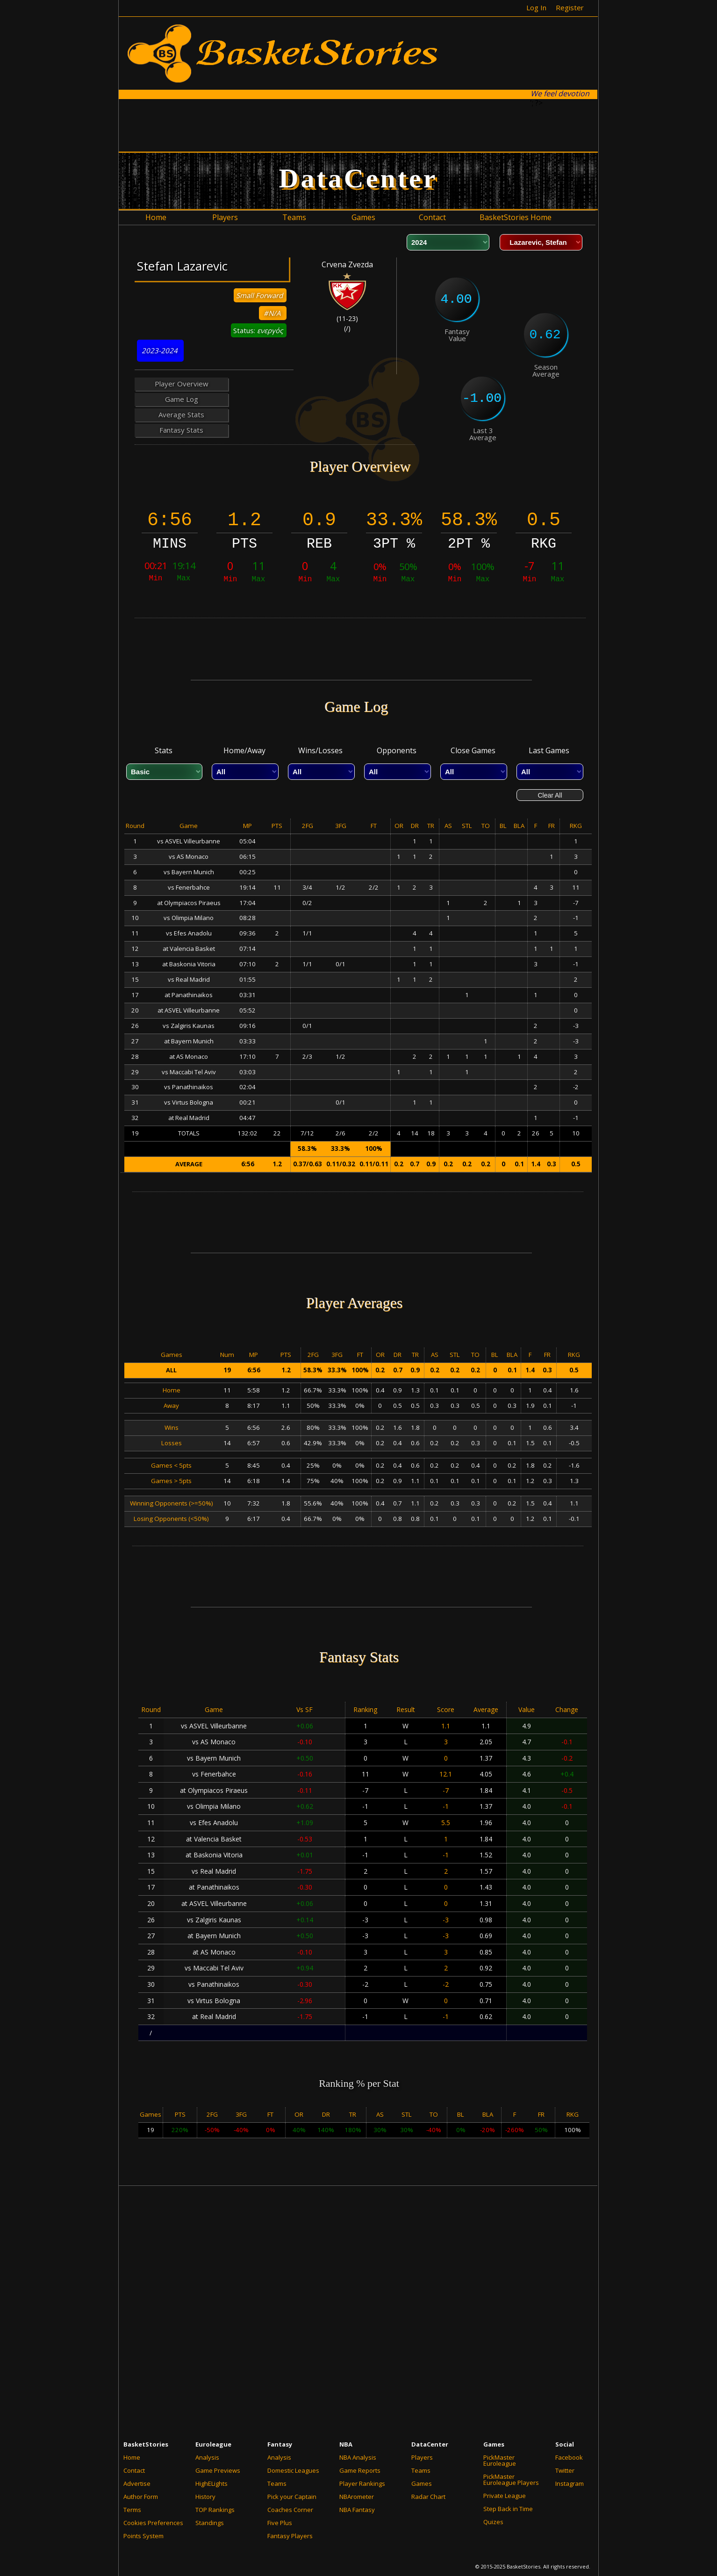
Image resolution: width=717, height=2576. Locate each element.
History (205, 2496)
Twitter (564, 2470)
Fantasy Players (290, 2536)
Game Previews (217, 2470)
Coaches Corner (290, 2509)
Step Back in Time (508, 2509)
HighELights (211, 2483)
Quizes (493, 2522)
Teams (277, 2483)
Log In (536, 7)
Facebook (569, 2457)
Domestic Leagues (293, 2470)
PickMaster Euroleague (499, 2460)
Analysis (207, 2457)
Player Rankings (362, 2483)
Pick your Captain (291, 2496)
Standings (209, 2523)
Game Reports (359, 2470)
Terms (132, 2509)
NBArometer (356, 2496)
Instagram (569, 2483)
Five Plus (279, 2523)
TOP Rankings (215, 2509)
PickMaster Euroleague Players (511, 2479)
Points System (143, 2536)
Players (422, 2457)
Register (570, 7)
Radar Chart (428, 2496)
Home (131, 2457)
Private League (504, 2495)
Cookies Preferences (153, 2523)
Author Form (140, 2496)
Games (421, 2483)
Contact (134, 2470)
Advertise (137, 2483)
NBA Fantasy (357, 2509)
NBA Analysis (357, 2457)
